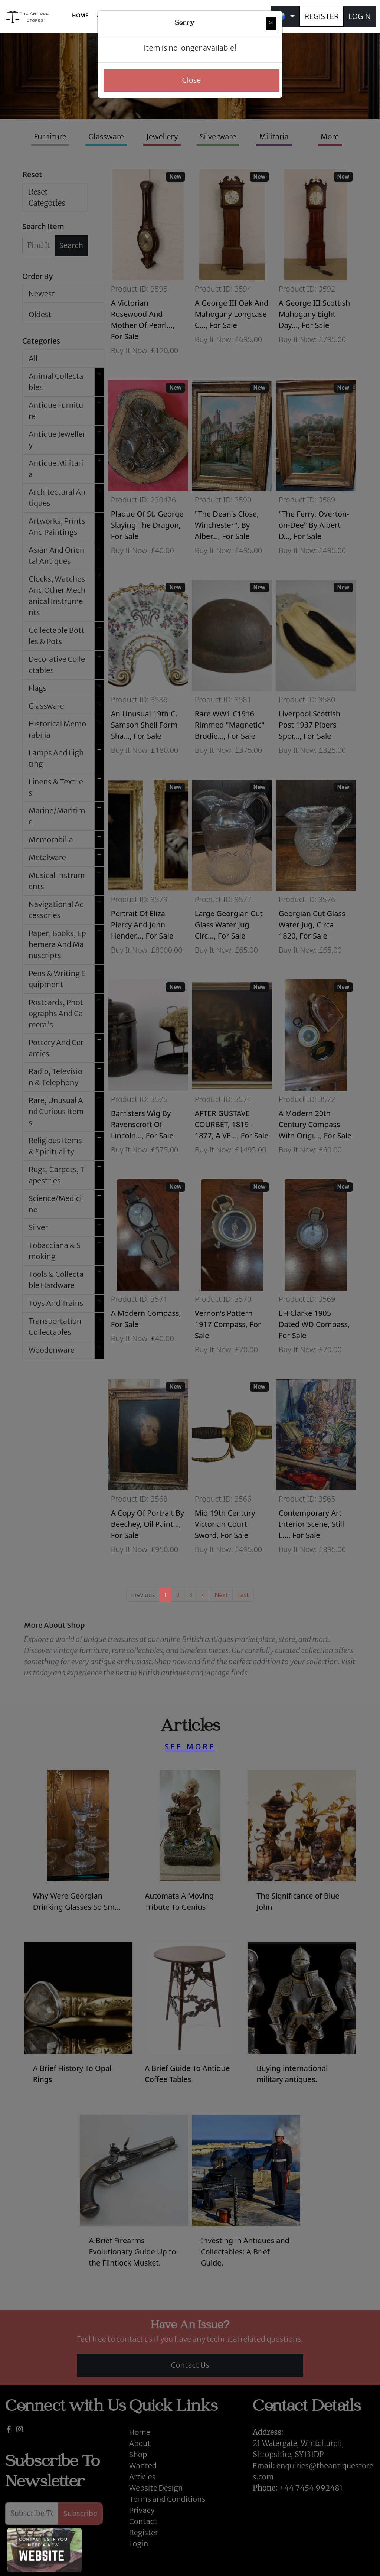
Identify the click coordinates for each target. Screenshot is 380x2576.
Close (191, 80)
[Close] (271, 23)
